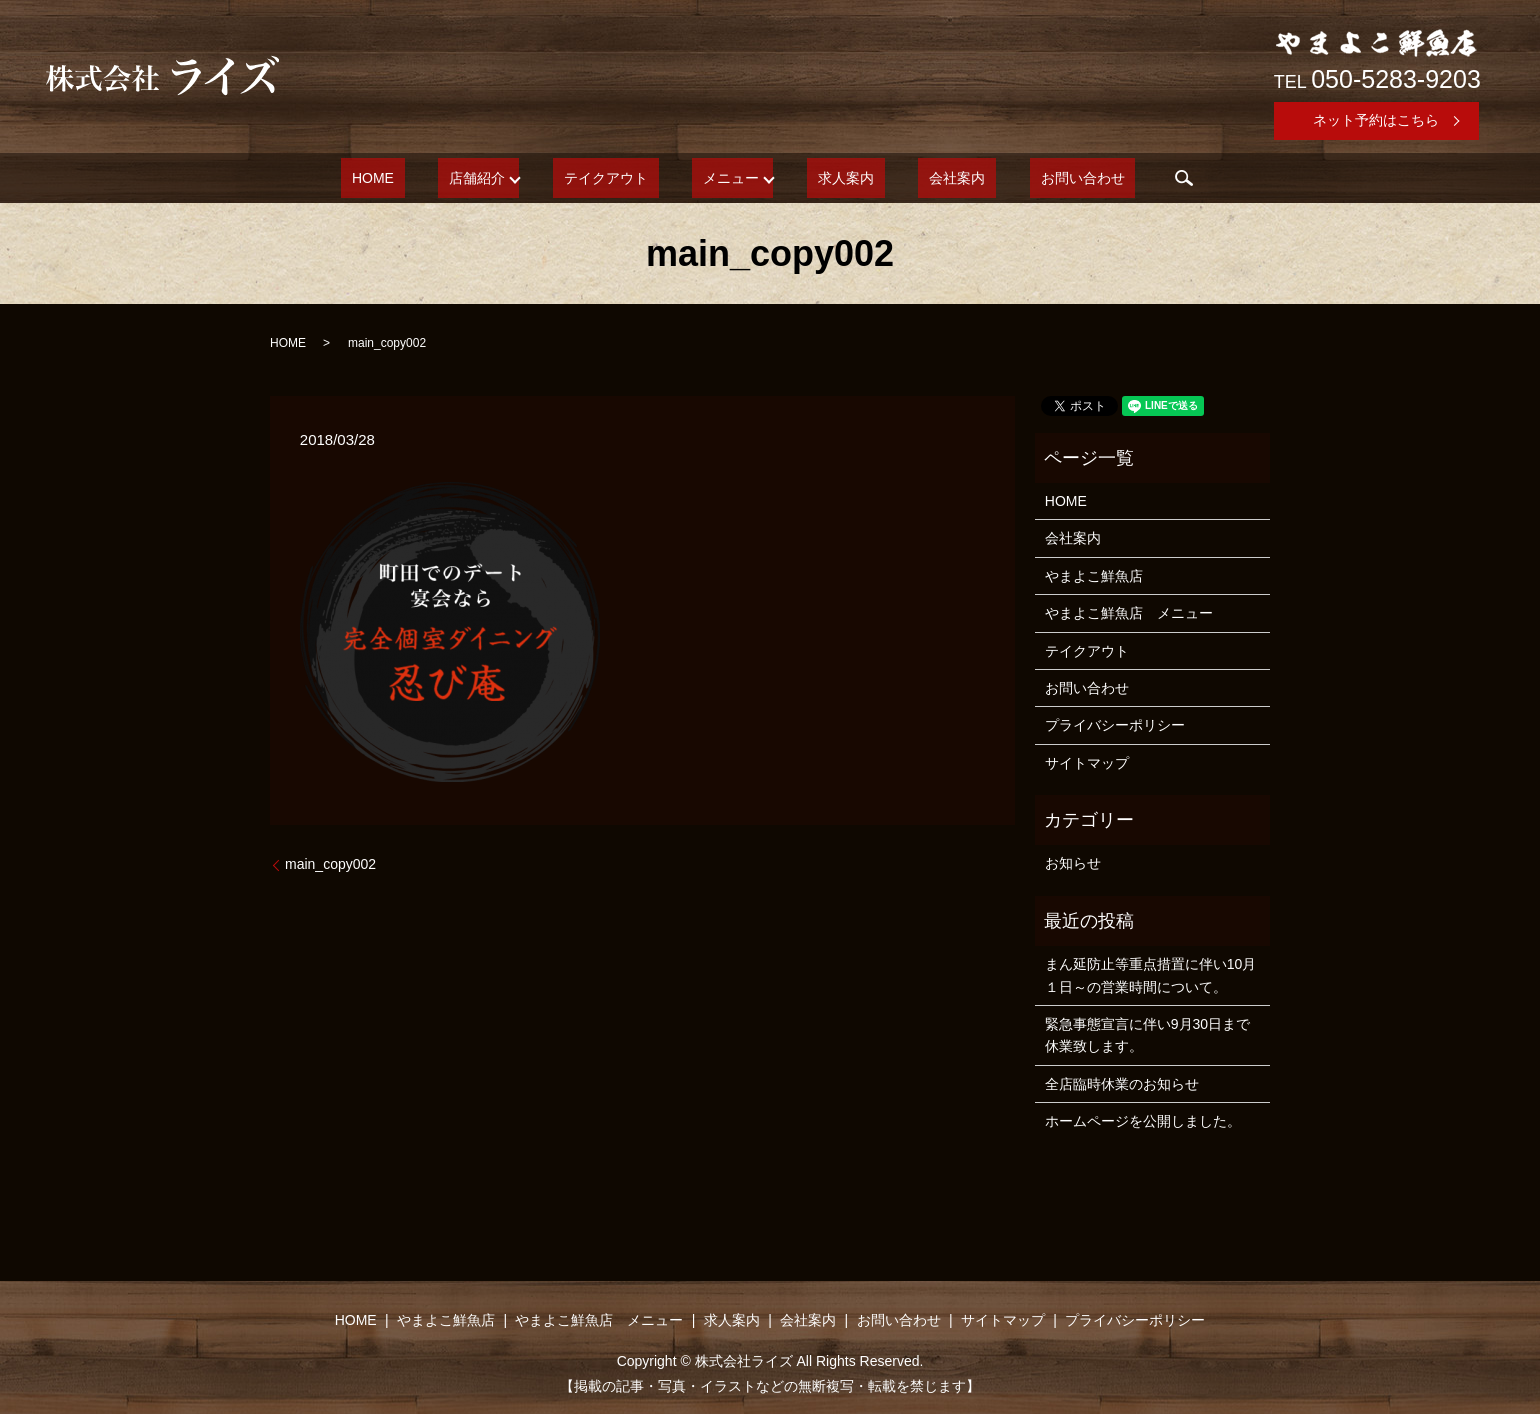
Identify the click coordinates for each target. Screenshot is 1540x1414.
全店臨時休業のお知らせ (1122, 1084)
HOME (427, 178)
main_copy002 (330, 864)
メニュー (731, 178)
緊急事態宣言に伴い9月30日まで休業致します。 (1147, 1035)
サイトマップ (1087, 763)
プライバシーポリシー (1115, 725)
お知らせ (1073, 863)
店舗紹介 (510, 178)
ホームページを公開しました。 (1143, 1121)
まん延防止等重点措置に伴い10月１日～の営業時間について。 (1151, 975)
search (1119, 178)
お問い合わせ (1028, 178)
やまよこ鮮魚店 (1094, 576)
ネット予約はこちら (1376, 120)
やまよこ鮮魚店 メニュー (1129, 613)
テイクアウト (628, 178)
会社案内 (924, 178)
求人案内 (835, 178)
